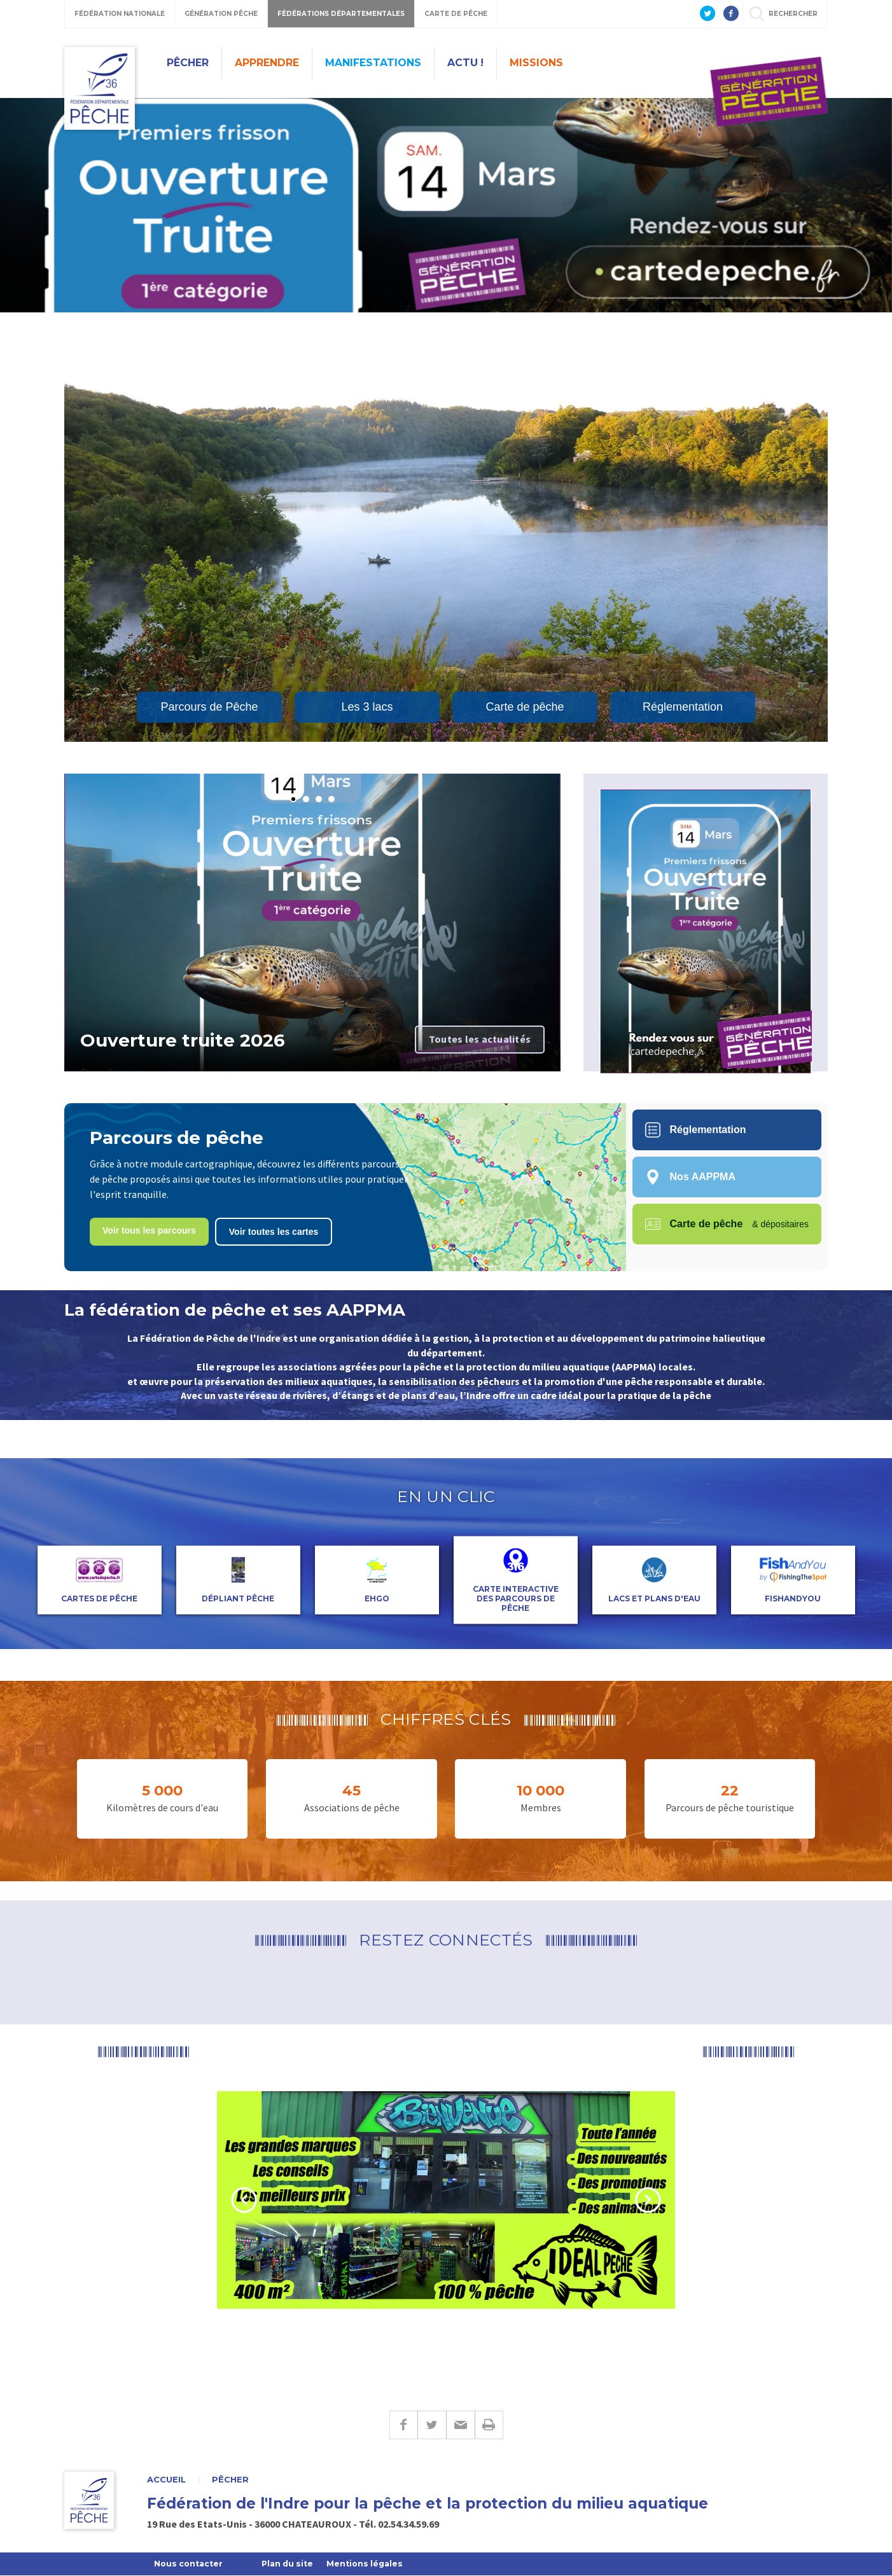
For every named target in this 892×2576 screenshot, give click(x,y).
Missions (536, 63)
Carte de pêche (524, 706)
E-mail (460, 2425)
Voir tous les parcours (149, 1230)
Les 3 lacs (367, 706)
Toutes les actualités (480, 1039)
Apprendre (267, 63)
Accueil (166, 2479)
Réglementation (683, 706)
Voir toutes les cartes (274, 1232)
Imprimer (489, 2425)
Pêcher (188, 63)
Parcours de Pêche (209, 706)
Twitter (431, 2425)
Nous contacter (190, 2564)
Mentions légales (374, 2564)
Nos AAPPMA (690, 1177)
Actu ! (465, 63)
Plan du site (293, 2564)
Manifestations (373, 63)
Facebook (403, 2425)
